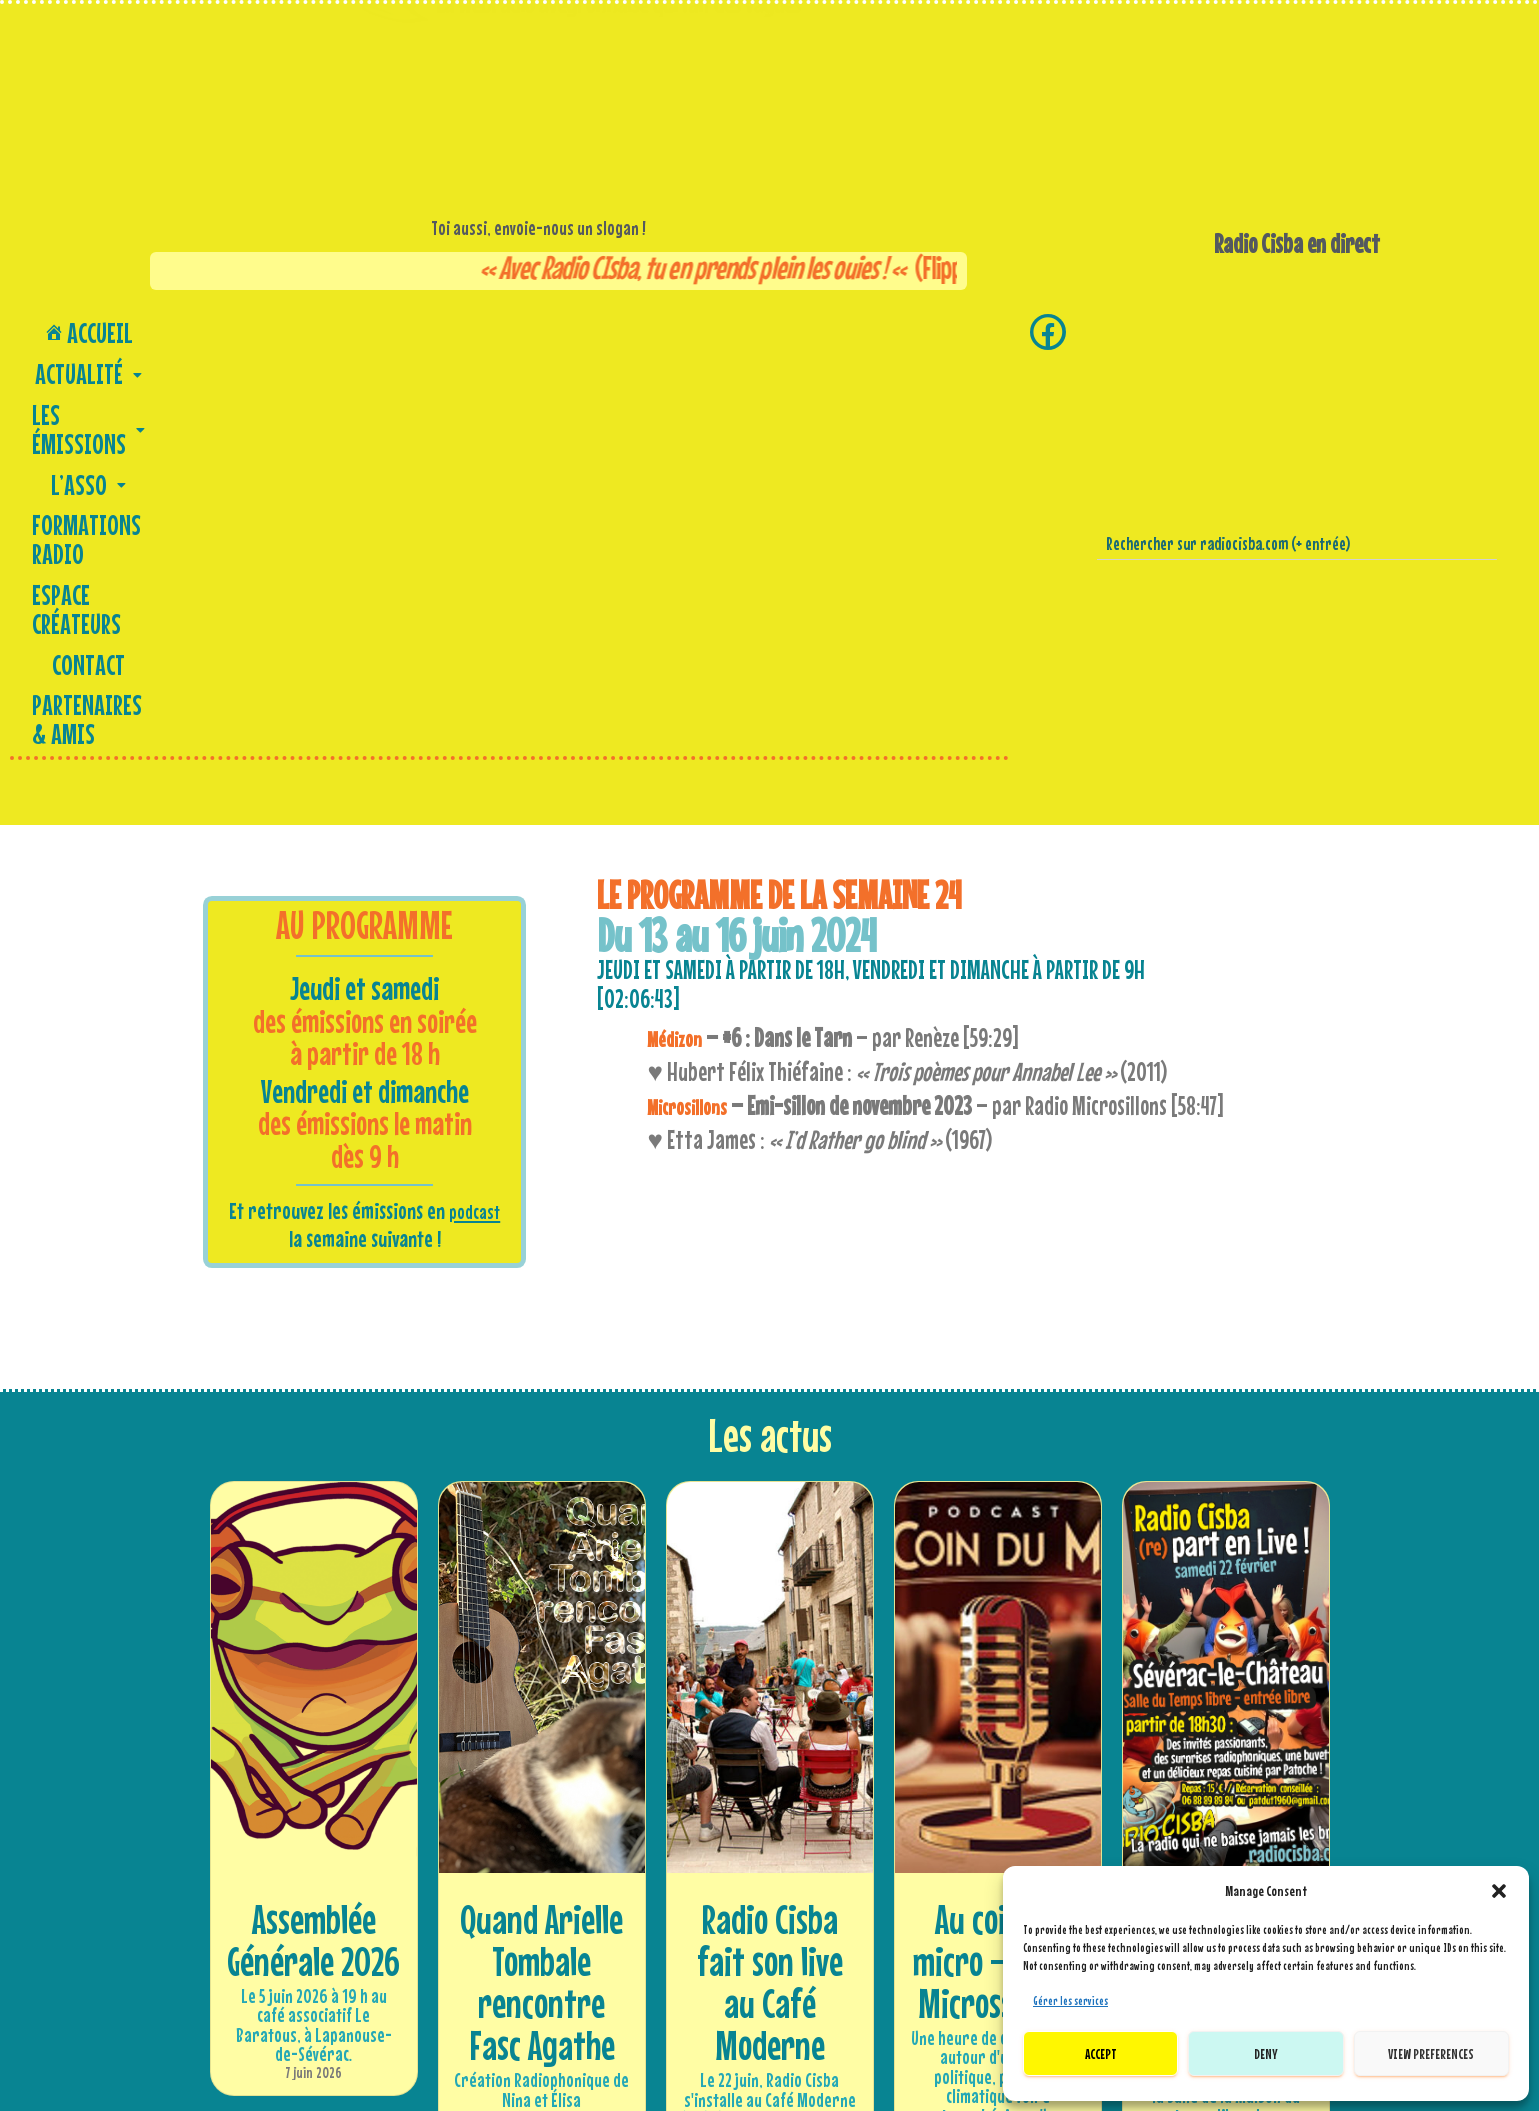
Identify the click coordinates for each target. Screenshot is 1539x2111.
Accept (1101, 2053)
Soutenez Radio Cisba (418, 1984)
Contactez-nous (769, 1958)
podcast (474, 802)
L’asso (411, 329)
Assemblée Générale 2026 (313, 1531)
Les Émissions (297, 329)
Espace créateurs (681, 329)
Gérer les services (1070, 2001)
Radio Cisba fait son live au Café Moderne (770, 1573)
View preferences (1431, 2053)
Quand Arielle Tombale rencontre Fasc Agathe (541, 1573)
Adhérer (418, 1958)
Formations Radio (529, 329)
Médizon (679, 629)
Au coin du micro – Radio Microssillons (997, 1552)
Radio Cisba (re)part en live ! (1225, 1552)
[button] (1499, 1891)
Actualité (169, 329)
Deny (1266, 2053)
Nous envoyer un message (769, 1984)
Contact (795, 329)
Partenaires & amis (918, 329)
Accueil (65, 329)
